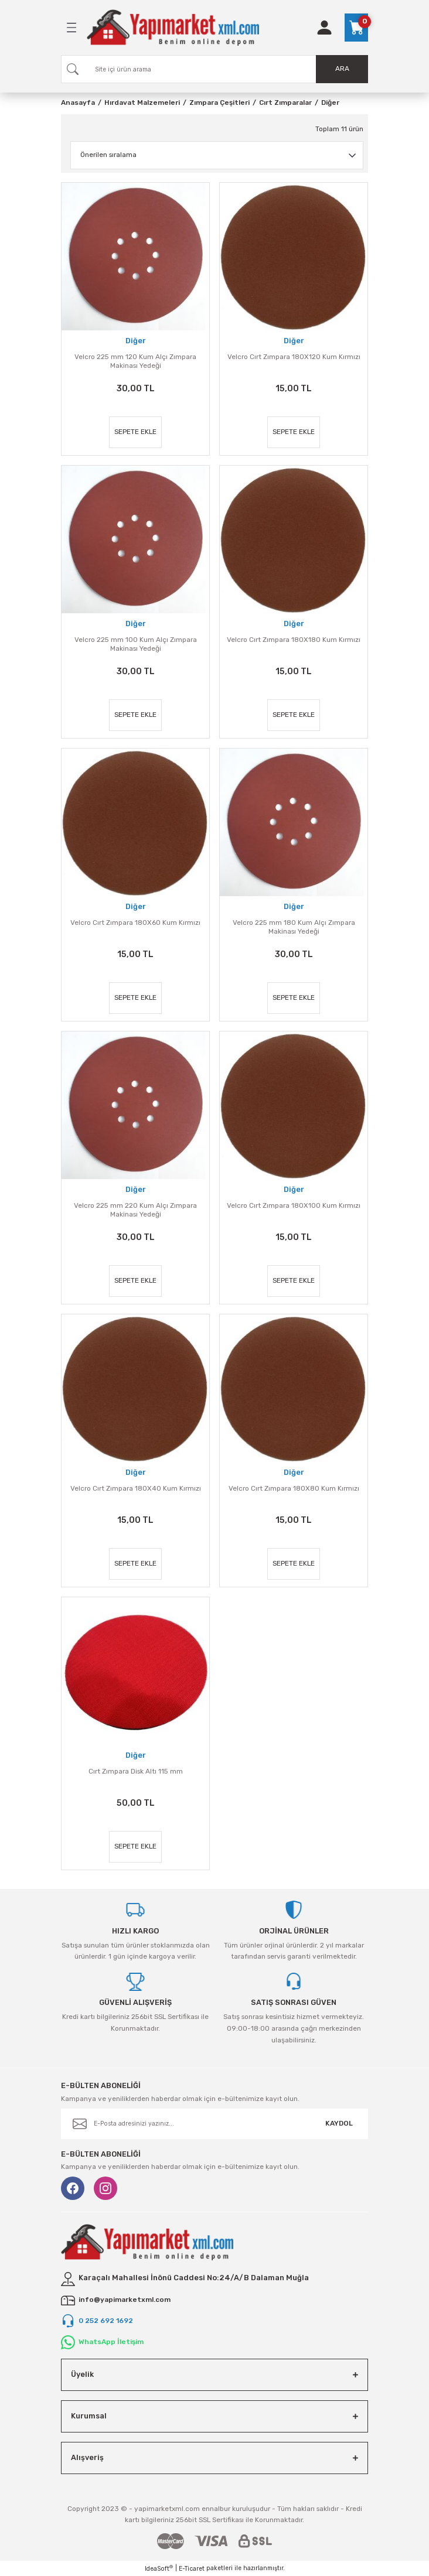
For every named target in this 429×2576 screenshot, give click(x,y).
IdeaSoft (159, 2568)
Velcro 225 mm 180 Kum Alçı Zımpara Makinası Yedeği (294, 926)
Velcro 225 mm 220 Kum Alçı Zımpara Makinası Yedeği (135, 1209)
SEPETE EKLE (135, 432)
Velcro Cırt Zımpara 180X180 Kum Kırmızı (293, 640)
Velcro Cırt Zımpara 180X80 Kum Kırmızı (294, 1488)
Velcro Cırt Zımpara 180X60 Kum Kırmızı (135, 922)
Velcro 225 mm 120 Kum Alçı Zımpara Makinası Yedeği (135, 361)
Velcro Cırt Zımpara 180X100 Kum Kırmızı (293, 1205)
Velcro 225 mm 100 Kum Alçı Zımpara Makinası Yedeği (135, 644)
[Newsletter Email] (214, 2124)
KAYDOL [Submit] (339, 2123)
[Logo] (173, 27)
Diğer (330, 102)
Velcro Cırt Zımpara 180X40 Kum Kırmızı (135, 1488)
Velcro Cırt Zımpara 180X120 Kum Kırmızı (293, 357)
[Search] (214, 69)
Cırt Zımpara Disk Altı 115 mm (135, 1771)
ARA (342, 68)
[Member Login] (324, 28)
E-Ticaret (192, 2568)
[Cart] (356, 27)
